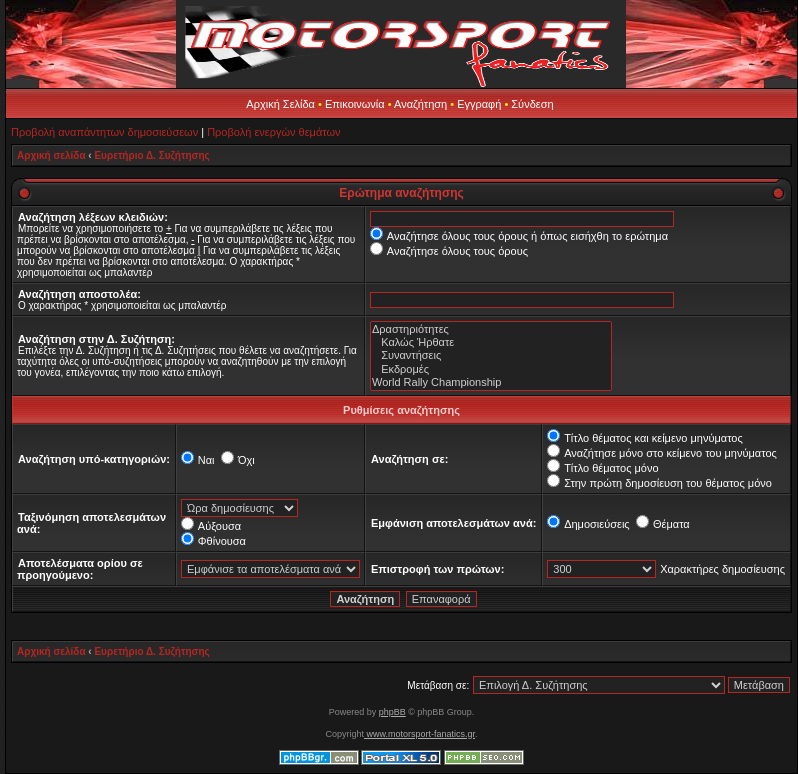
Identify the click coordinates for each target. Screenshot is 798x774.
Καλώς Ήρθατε (491, 342)
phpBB (392, 712)
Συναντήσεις (491, 355)
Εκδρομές (491, 369)
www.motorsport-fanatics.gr (419, 734)
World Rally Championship (491, 382)
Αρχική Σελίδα (280, 104)
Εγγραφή (479, 104)
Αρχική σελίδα (51, 155)
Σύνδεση (532, 104)
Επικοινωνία (355, 104)
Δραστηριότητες (491, 329)
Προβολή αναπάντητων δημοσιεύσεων (104, 132)
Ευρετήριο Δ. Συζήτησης (151, 155)
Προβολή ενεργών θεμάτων (273, 132)
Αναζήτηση (420, 104)
